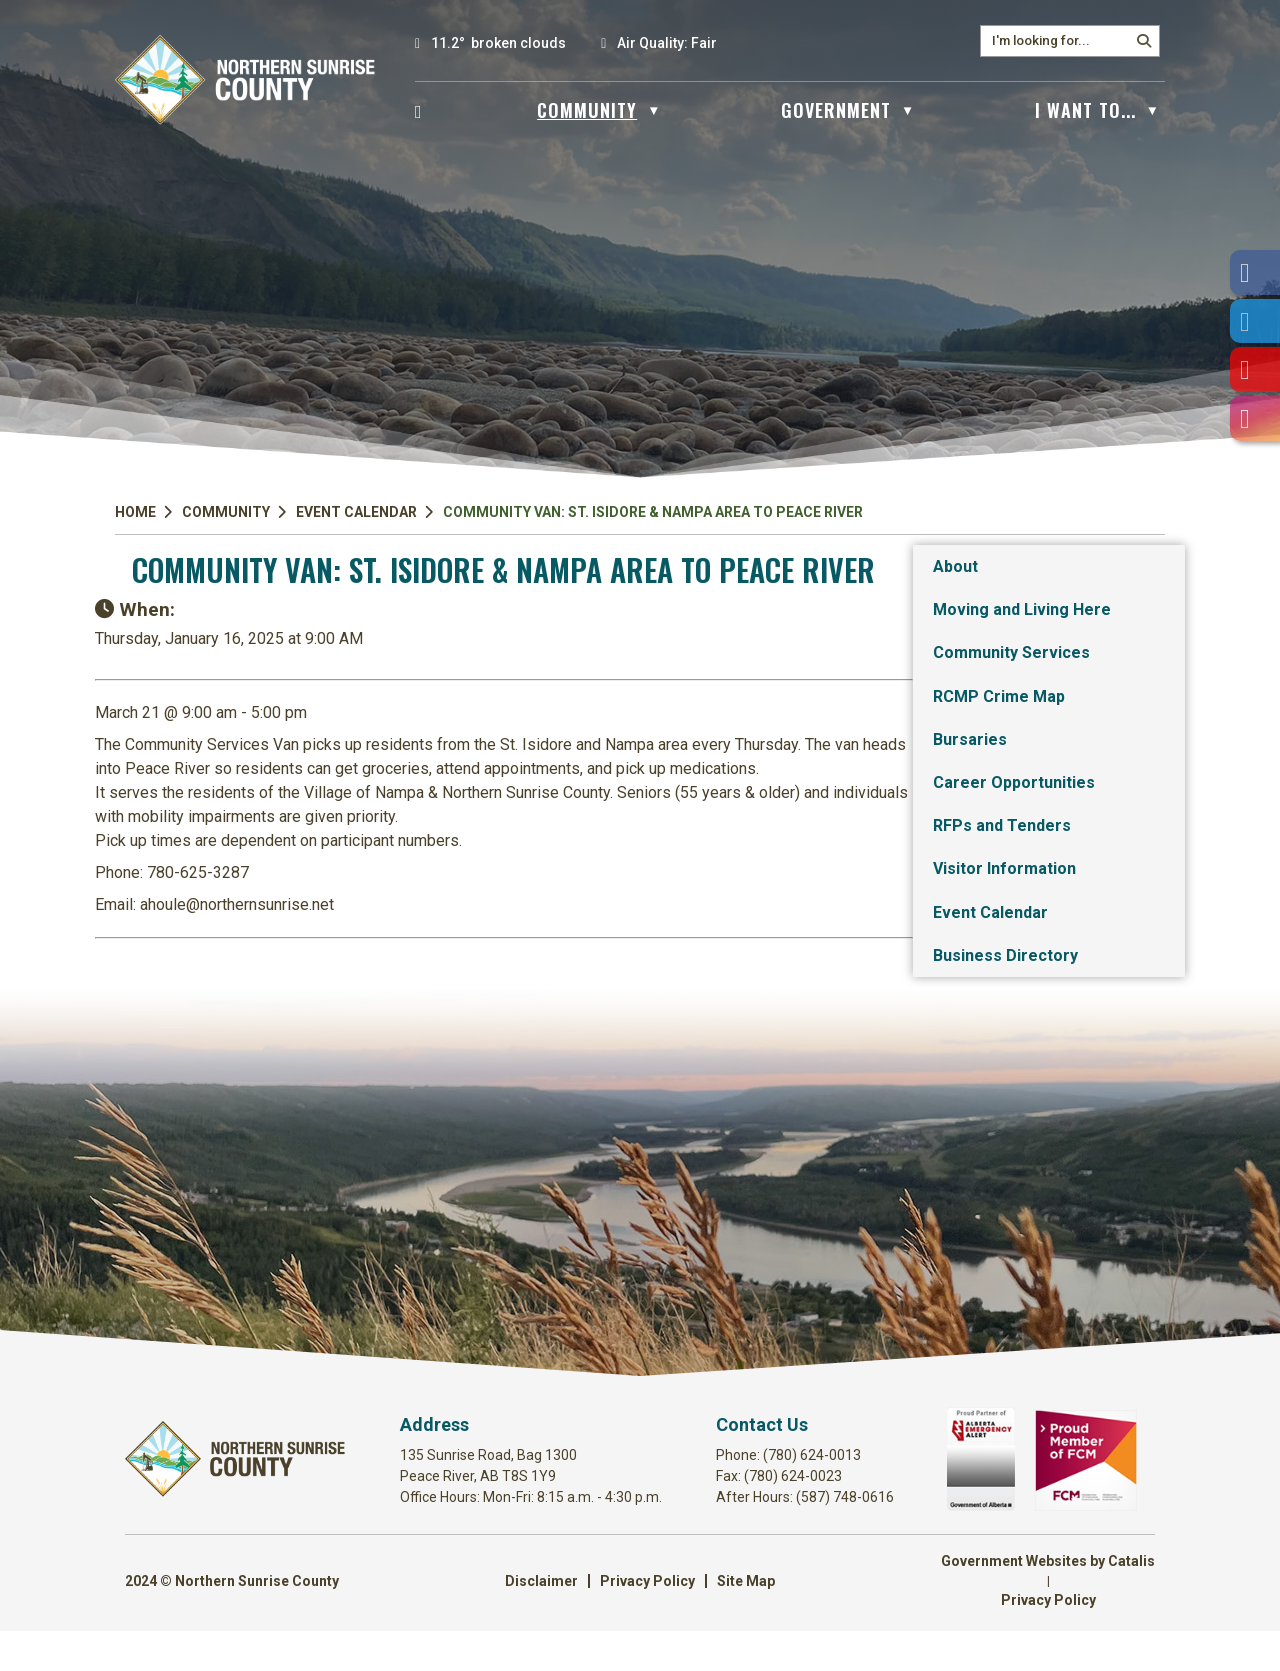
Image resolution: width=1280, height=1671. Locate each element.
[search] (1060, 40)
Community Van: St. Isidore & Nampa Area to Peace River (653, 512)
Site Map (746, 1621)
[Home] (419, 110)
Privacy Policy (647, 1621)
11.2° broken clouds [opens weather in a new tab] (498, 43)
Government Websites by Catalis (1048, 1601)
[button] (1144, 41)
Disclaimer (541, 1621)
